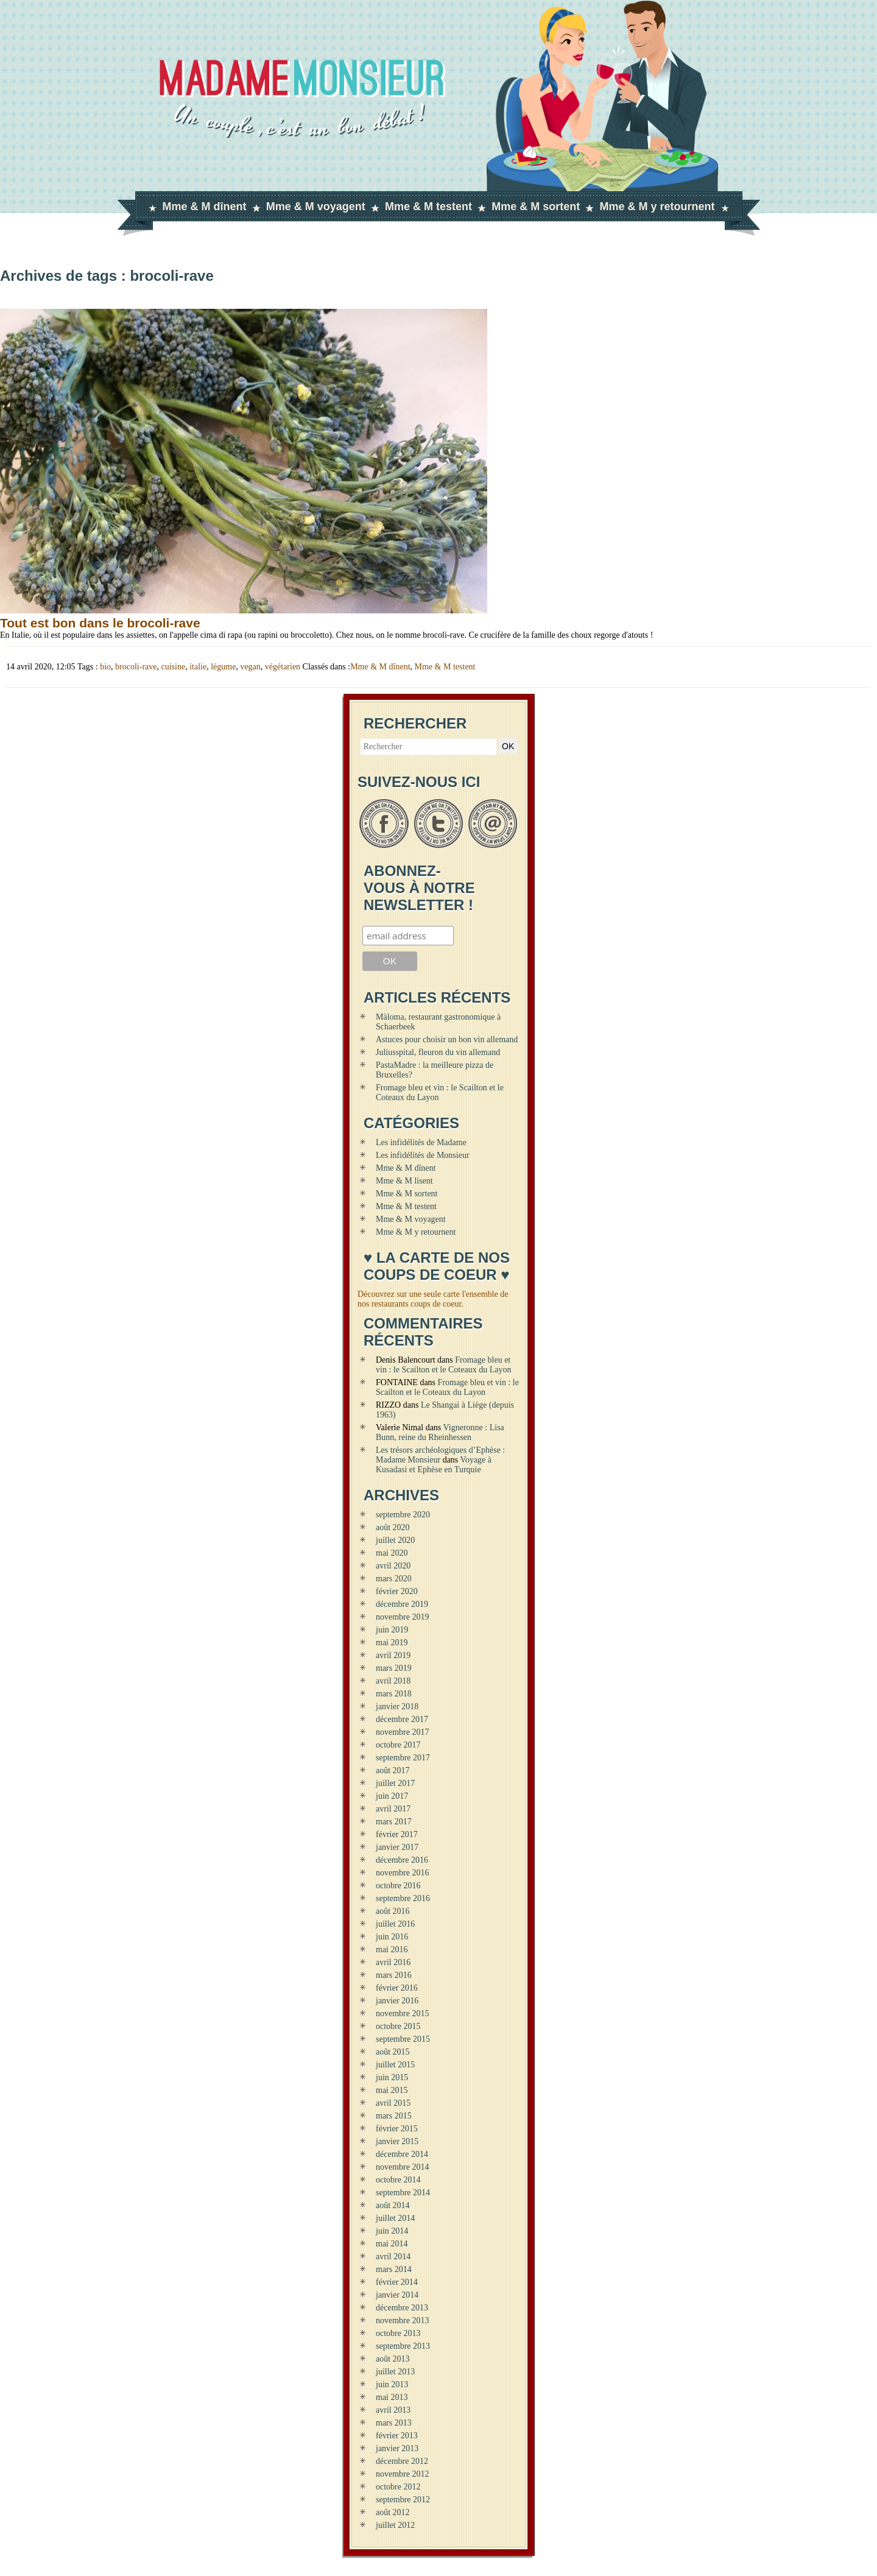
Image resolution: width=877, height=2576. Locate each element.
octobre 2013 (398, 2333)
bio (105, 666)
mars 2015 (394, 2115)
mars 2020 (394, 1578)
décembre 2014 (402, 2154)
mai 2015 (392, 2090)
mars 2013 (394, 2422)
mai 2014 (392, 2243)
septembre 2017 (403, 1757)
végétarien (282, 666)
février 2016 (397, 1987)
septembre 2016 (403, 1898)
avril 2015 (393, 2103)
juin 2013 (392, 2384)
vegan (250, 666)
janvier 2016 (397, 2000)
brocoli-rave (136, 666)
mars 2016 (394, 1975)
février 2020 (397, 1591)
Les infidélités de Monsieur (423, 1155)
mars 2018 (394, 1693)
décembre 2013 (402, 2307)
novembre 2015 (402, 2013)
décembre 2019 (402, 1604)
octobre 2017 (398, 1744)
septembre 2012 (403, 2499)
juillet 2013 (395, 2371)
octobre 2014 (398, 2179)
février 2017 (397, 1834)
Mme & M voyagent (315, 206)
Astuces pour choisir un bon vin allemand (447, 1039)
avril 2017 (393, 1808)
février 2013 (397, 2435)
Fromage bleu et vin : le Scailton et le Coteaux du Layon (443, 1364)
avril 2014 (393, 2256)
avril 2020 (393, 1565)
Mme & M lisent (404, 1180)
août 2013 (393, 2358)
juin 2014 (392, 2230)
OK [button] (508, 746)
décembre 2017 (402, 1719)
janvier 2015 (397, 2141)
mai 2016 (392, 1949)
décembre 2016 (402, 1860)
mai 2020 (392, 1553)
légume (223, 666)
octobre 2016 (398, 1885)
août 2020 (393, 1527)
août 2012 (393, 2512)
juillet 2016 (395, 1923)
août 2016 (393, 1911)
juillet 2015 (395, 2064)
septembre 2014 (403, 2192)
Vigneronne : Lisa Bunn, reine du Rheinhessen (440, 1432)
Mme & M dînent (205, 206)
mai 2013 (392, 2397)
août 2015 (393, 2051)
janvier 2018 (397, 1706)
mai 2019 (392, 1642)
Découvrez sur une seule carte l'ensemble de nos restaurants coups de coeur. (432, 1299)
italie (197, 666)
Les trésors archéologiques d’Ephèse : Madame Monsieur (440, 1454)
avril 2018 (393, 1680)
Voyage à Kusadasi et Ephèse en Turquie (433, 1464)
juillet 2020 (395, 1540)
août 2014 (393, 2205)
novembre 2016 (402, 1872)
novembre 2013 (402, 2320)
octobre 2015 (398, 2026)
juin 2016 (392, 1936)
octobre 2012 (398, 2486)
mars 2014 (394, 2269)
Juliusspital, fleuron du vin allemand (438, 1052)
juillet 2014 (395, 2218)
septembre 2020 (403, 1514)
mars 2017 (394, 1821)
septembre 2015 (403, 2039)
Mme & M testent (428, 206)
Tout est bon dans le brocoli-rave (100, 623)
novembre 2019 (402, 1616)
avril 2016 (393, 1962)
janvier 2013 (397, 2448)
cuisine (173, 666)
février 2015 (397, 2128)
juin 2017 (392, 1796)
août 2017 (393, 1770)
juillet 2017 (395, 1783)
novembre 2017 (402, 1732)
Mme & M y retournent (656, 206)
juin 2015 (392, 2077)
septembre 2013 (403, 2346)
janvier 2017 (397, 1847)
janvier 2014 (397, 2294)
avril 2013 (393, 2410)
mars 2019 (394, 1668)
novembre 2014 (402, 2167)
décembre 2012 (402, 2461)
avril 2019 (393, 1655)
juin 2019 (392, 1629)
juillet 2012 (395, 2525)
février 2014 (397, 2282)
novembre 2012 (402, 2474)
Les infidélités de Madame (421, 1142)
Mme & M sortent (535, 206)
